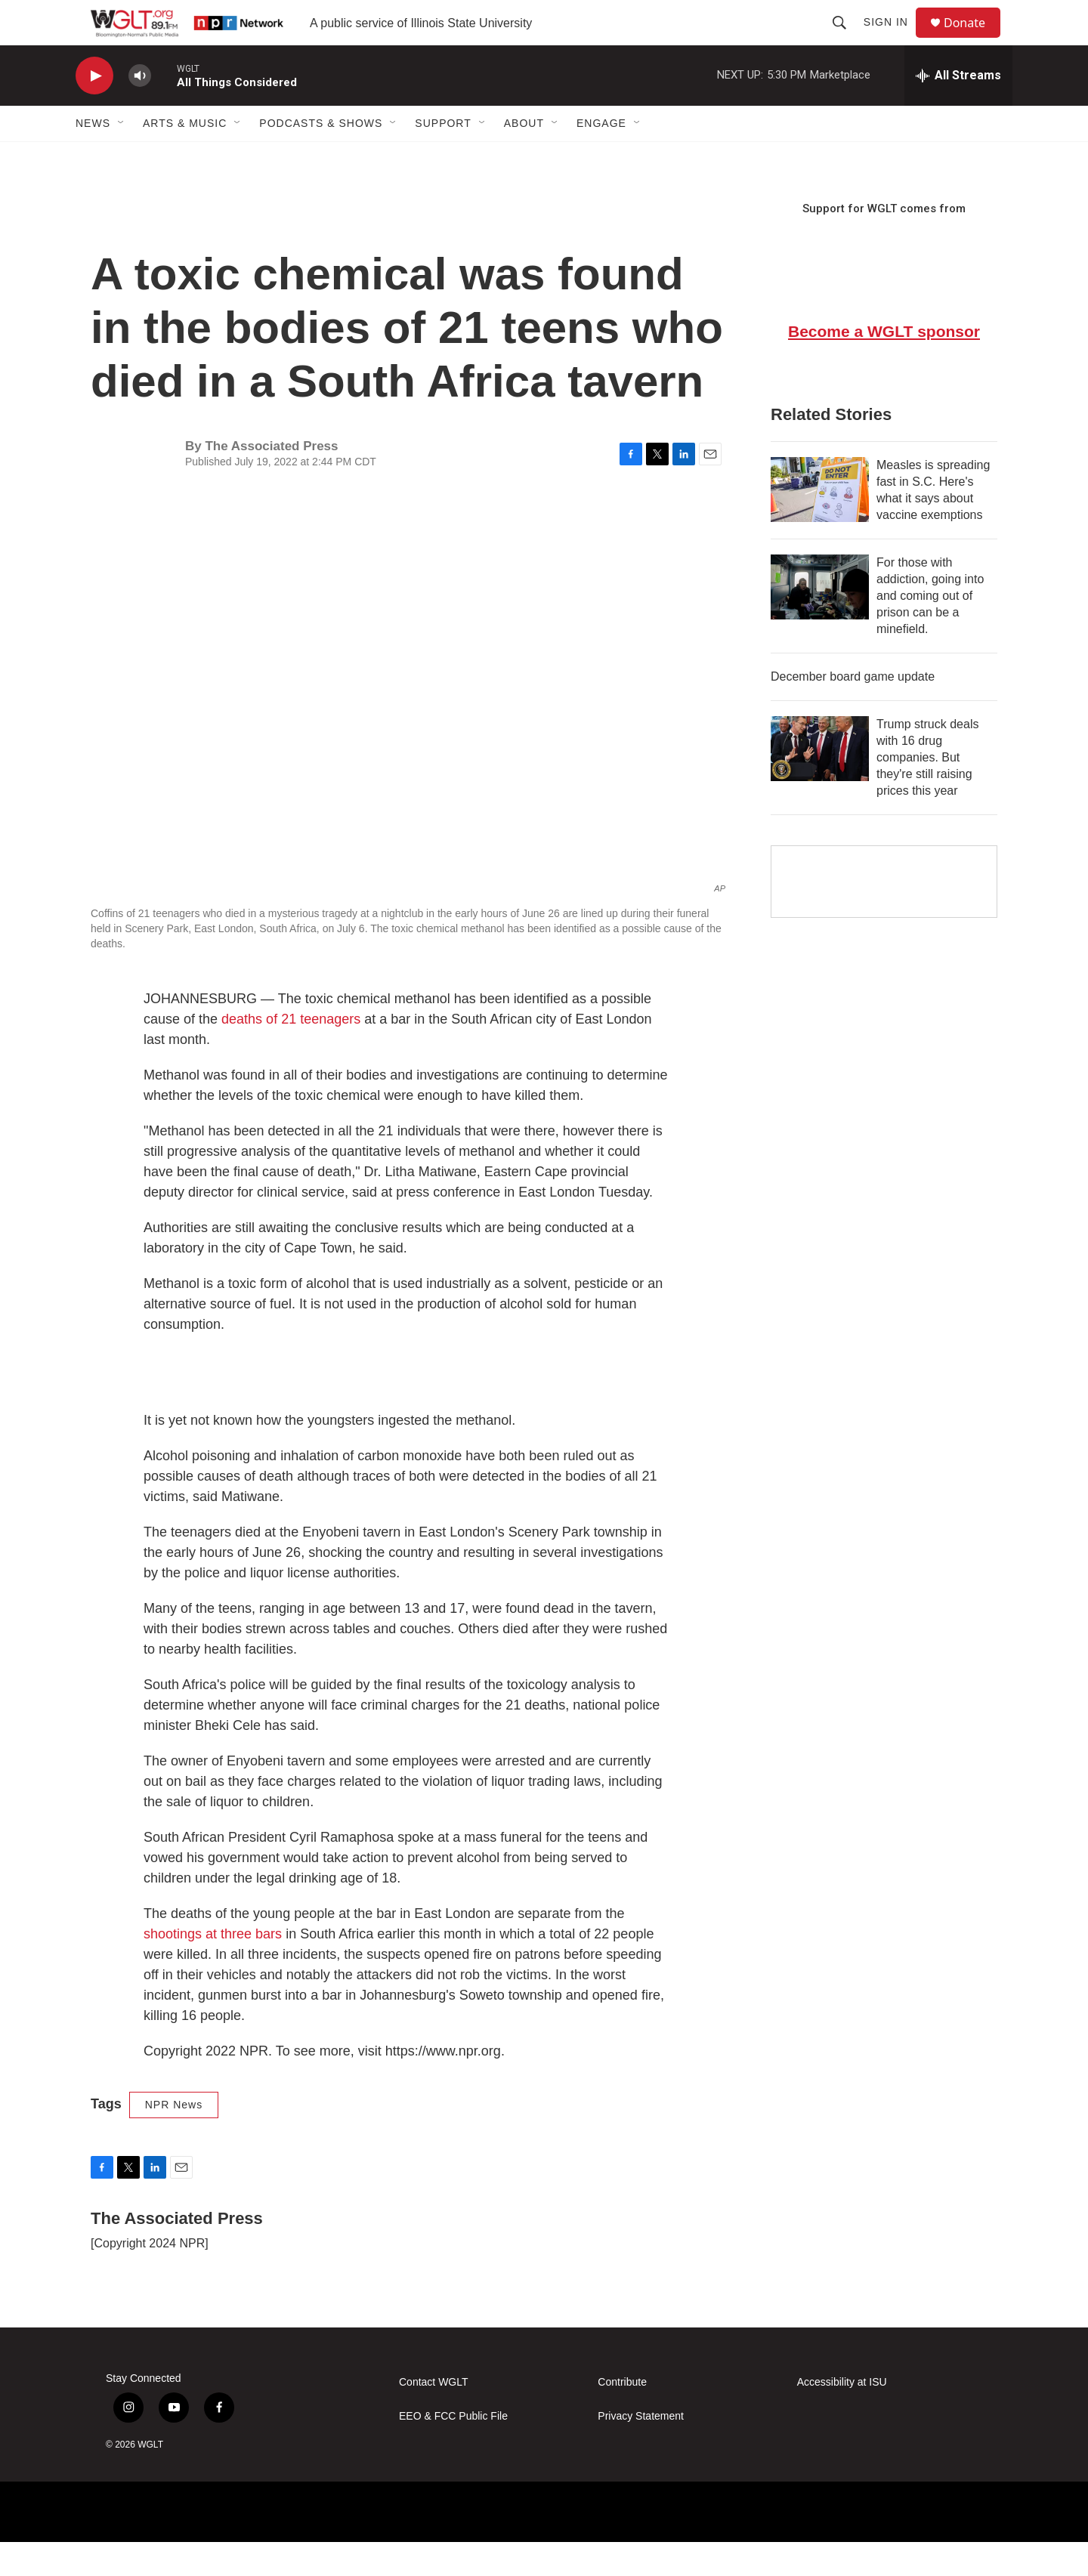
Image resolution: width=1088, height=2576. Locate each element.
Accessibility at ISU (842, 2416)
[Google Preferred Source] (884, 915)
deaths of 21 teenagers (290, 1053)
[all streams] (958, 109)
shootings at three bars (213, 1967)
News (93, 157)
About (524, 157)
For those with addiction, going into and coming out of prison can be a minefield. (930, 629)
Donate (973, 40)
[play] (94, 110)
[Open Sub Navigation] (122, 157)
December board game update (853, 710)
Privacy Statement (641, 2450)
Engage (601, 157)
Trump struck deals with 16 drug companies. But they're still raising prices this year (927, 791)
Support (443, 157)
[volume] (140, 110)
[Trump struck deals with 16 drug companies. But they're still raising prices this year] (820, 782)
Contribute (622, 2416)
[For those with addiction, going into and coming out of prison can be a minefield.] (820, 620)
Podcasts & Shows (320, 157)
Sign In (892, 39)
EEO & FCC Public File (453, 2450)
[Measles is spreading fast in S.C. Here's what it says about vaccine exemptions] (820, 523)
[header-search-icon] (846, 39)
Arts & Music (185, 157)
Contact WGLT (433, 2416)
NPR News (173, 2139)
